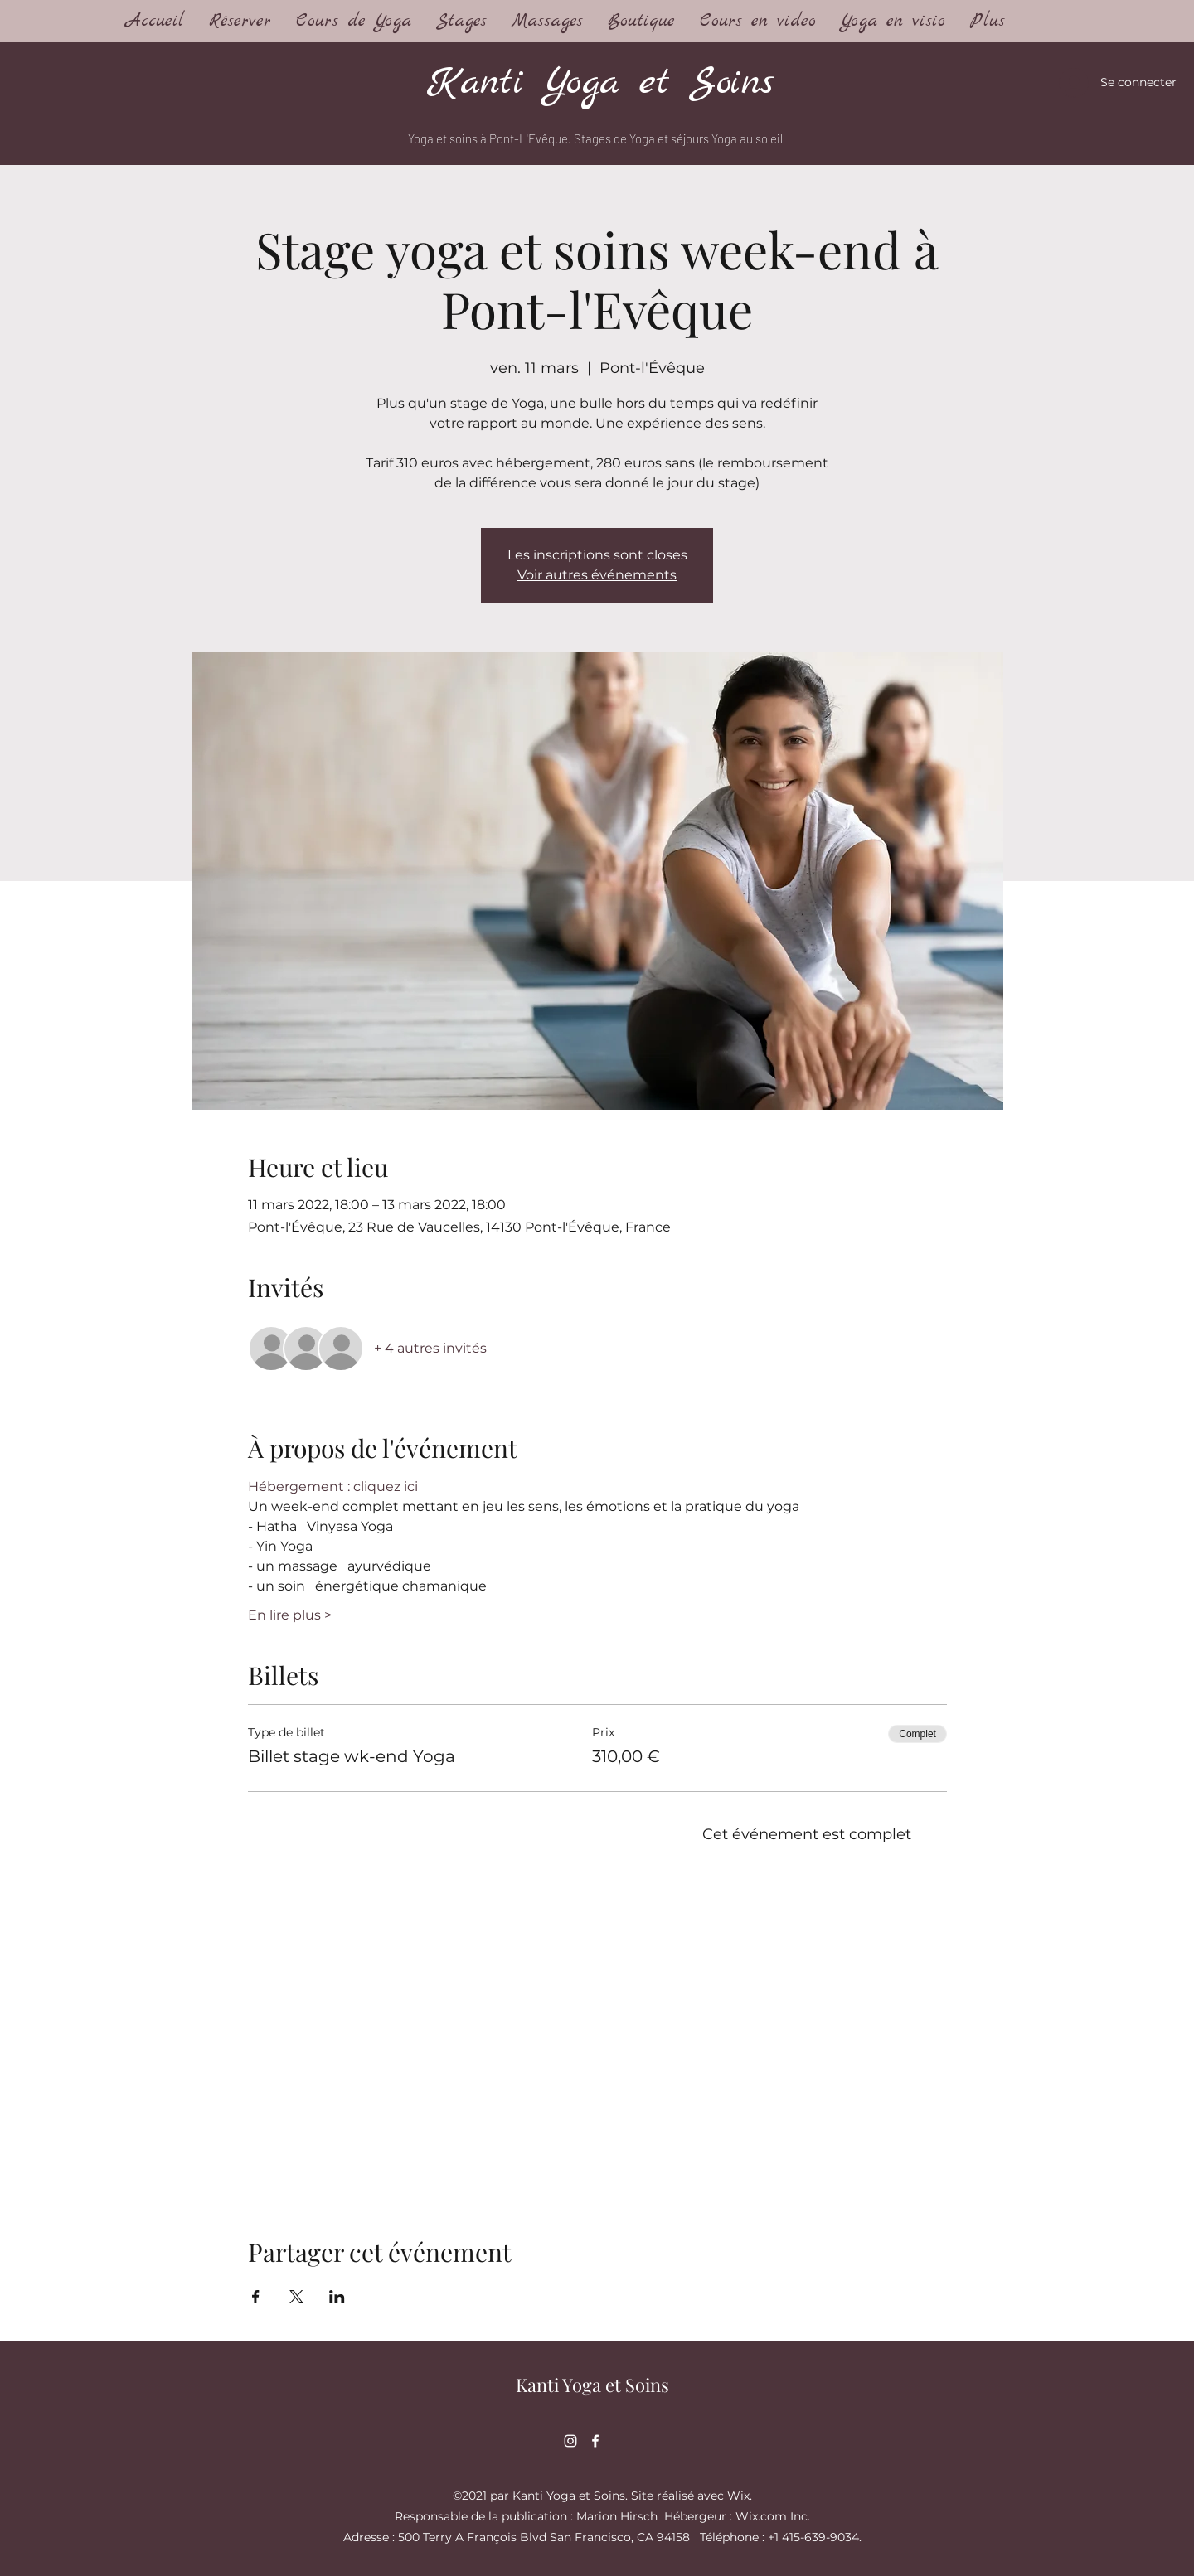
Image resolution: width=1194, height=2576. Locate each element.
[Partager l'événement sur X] (296, 2296)
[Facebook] (595, 2441)
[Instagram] (570, 2441)
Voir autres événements (597, 575)
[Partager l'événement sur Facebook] (256, 2296)
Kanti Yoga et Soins (600, 83)
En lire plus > (290, 1615)
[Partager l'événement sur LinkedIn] (337, 2296)
